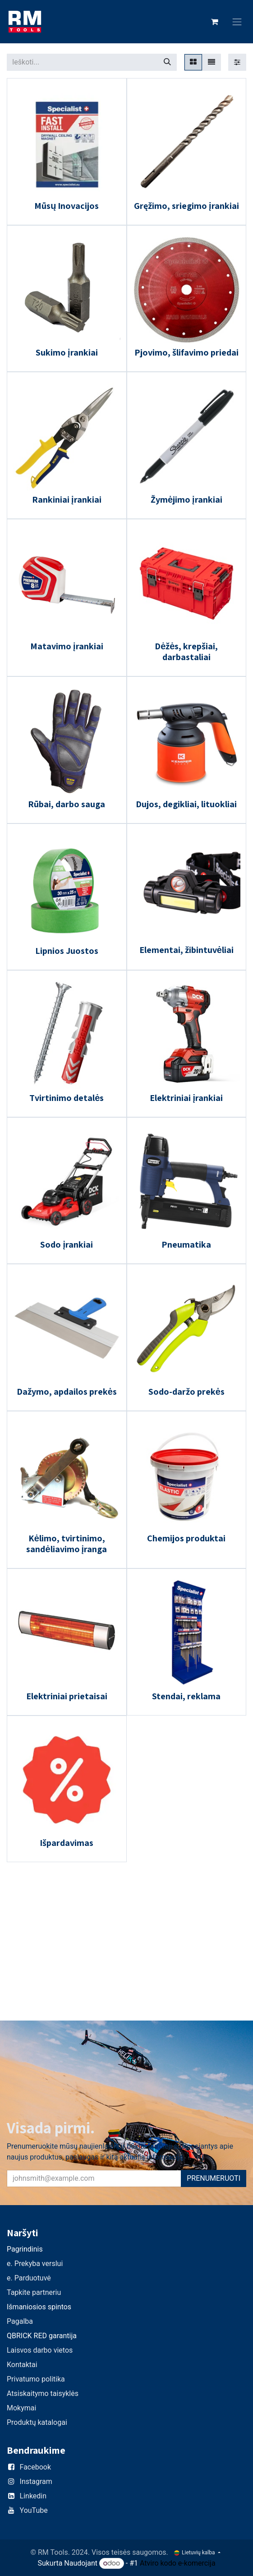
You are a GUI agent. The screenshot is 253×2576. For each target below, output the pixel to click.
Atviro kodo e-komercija (178, 2563)
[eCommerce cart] (214, 21)
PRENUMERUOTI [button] (213, 2178)
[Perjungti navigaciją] (237, 22)
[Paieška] (167, 62)
